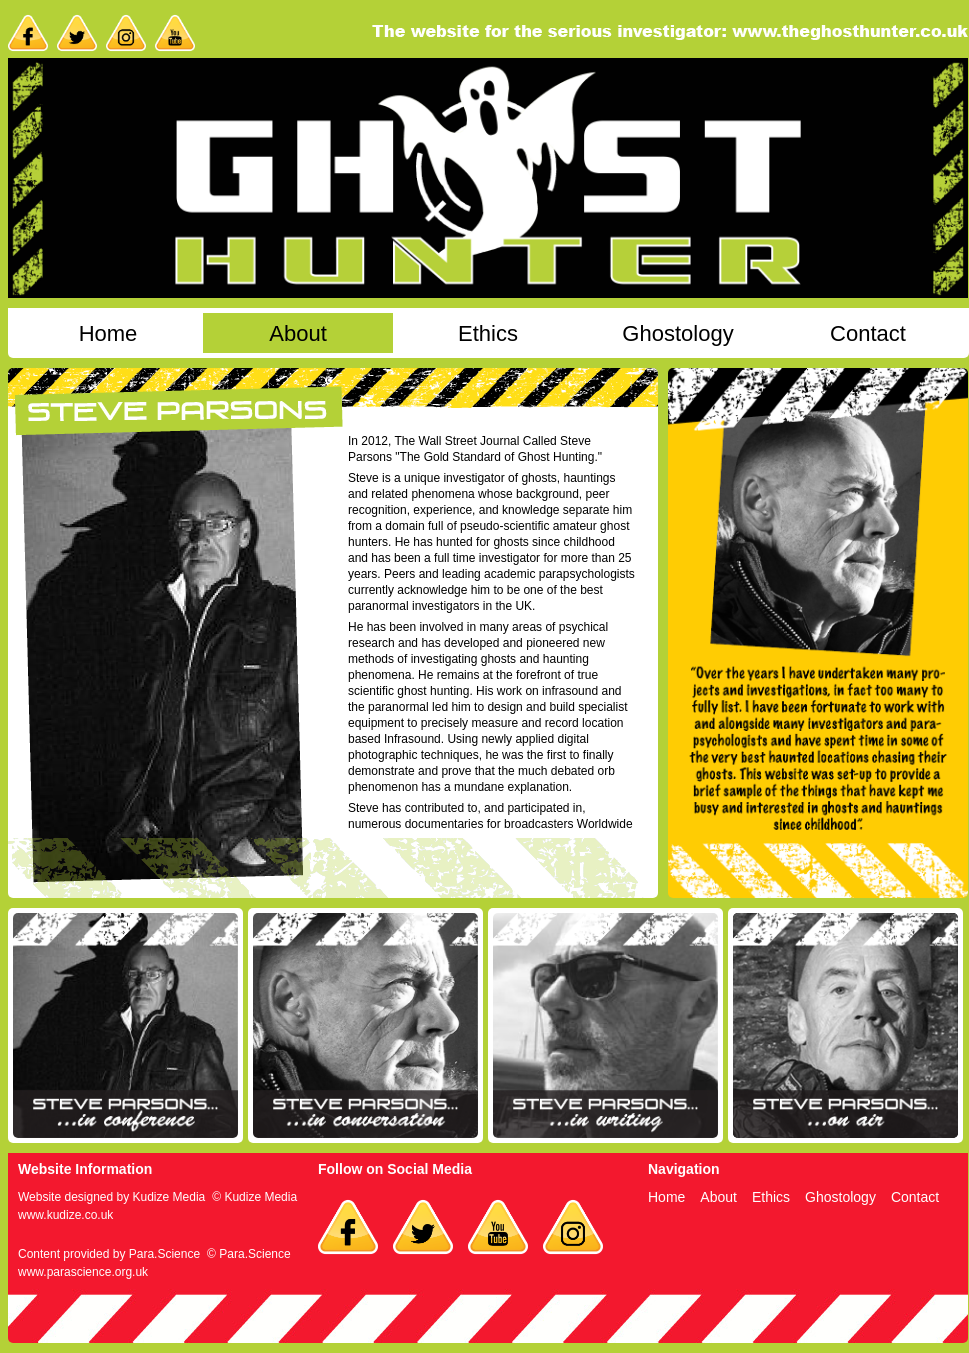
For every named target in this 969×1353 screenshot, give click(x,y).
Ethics (488, 333)
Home (108, 333)
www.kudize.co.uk (65, 1215)
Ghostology (677, 333)
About (298, 333)
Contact (868, 333)
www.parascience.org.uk (83, 1272)
